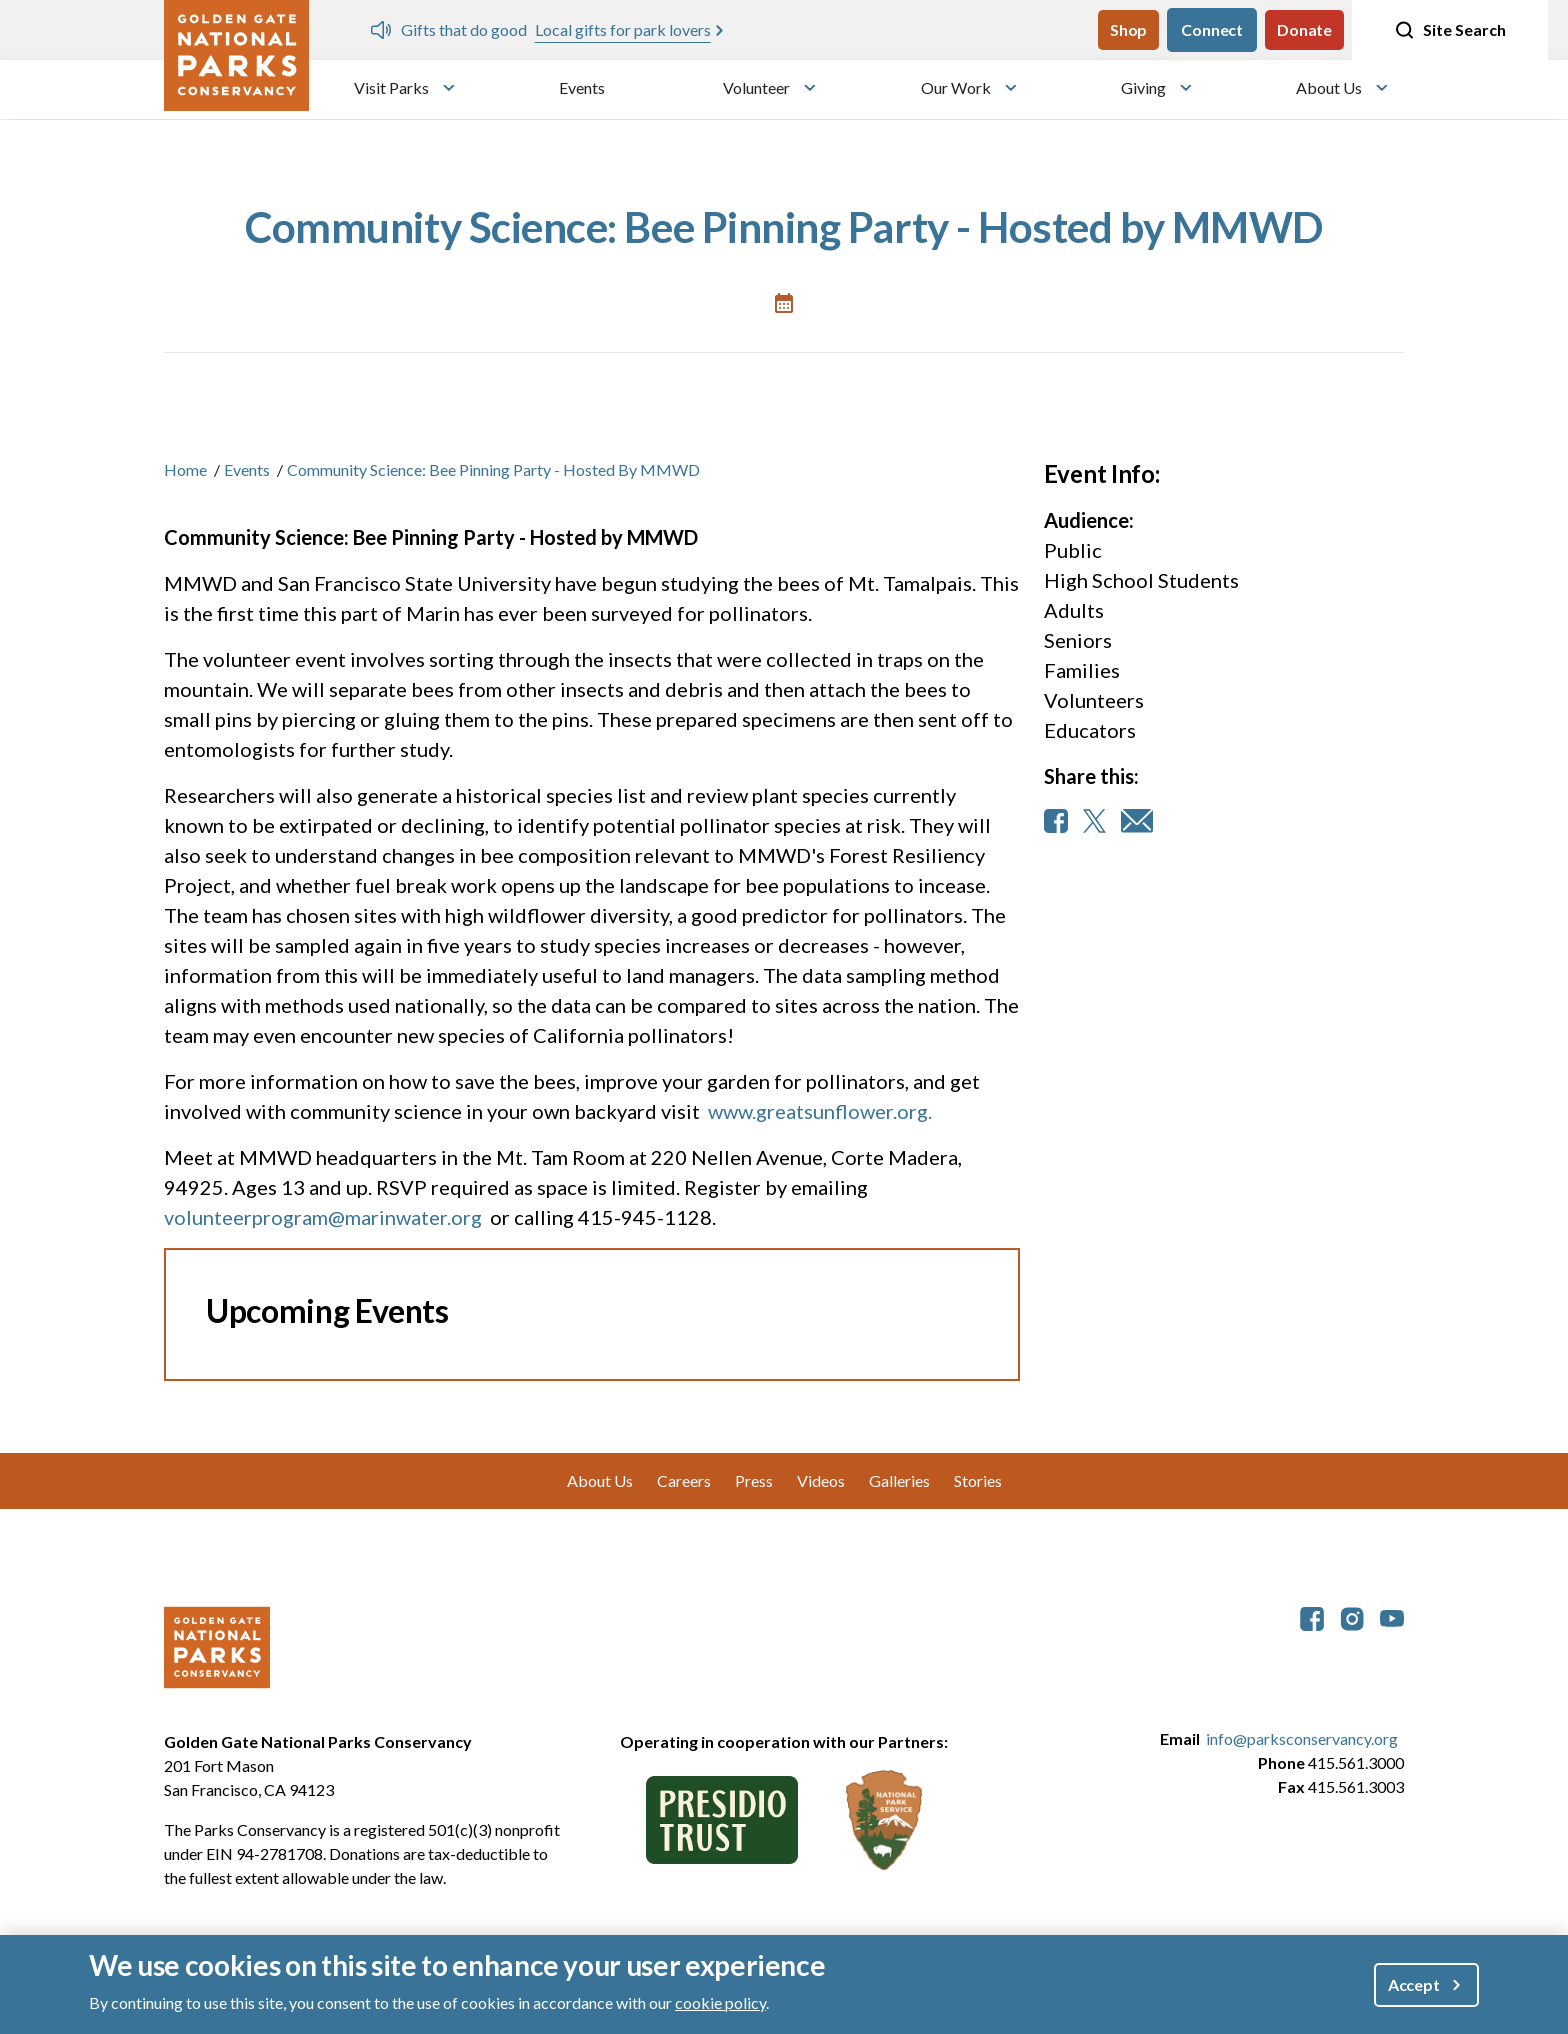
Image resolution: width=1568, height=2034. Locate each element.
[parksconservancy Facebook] (1312, 1616)
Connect (1212, 29)
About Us (1329, 87)
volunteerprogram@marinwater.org (323, 1217)
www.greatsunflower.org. (820, 1111)
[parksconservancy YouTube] (1392, 1616)
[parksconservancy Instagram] (1352, 1616)
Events (582, 87)
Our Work (956, 87)
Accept (1414, 1984)
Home (185, 469)
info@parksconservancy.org (1302, 1738)
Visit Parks (391, 87)
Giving (1143, 87)
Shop (1128, 29)
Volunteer (756, 87)
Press (754, 1480)
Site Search (1450, 30)
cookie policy (720, 2002)
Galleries (899, 1480)
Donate (1304, 29)
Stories (978, 1480)
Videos (821, 1480)
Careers (684, 1480)
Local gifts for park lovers (623, 29)
